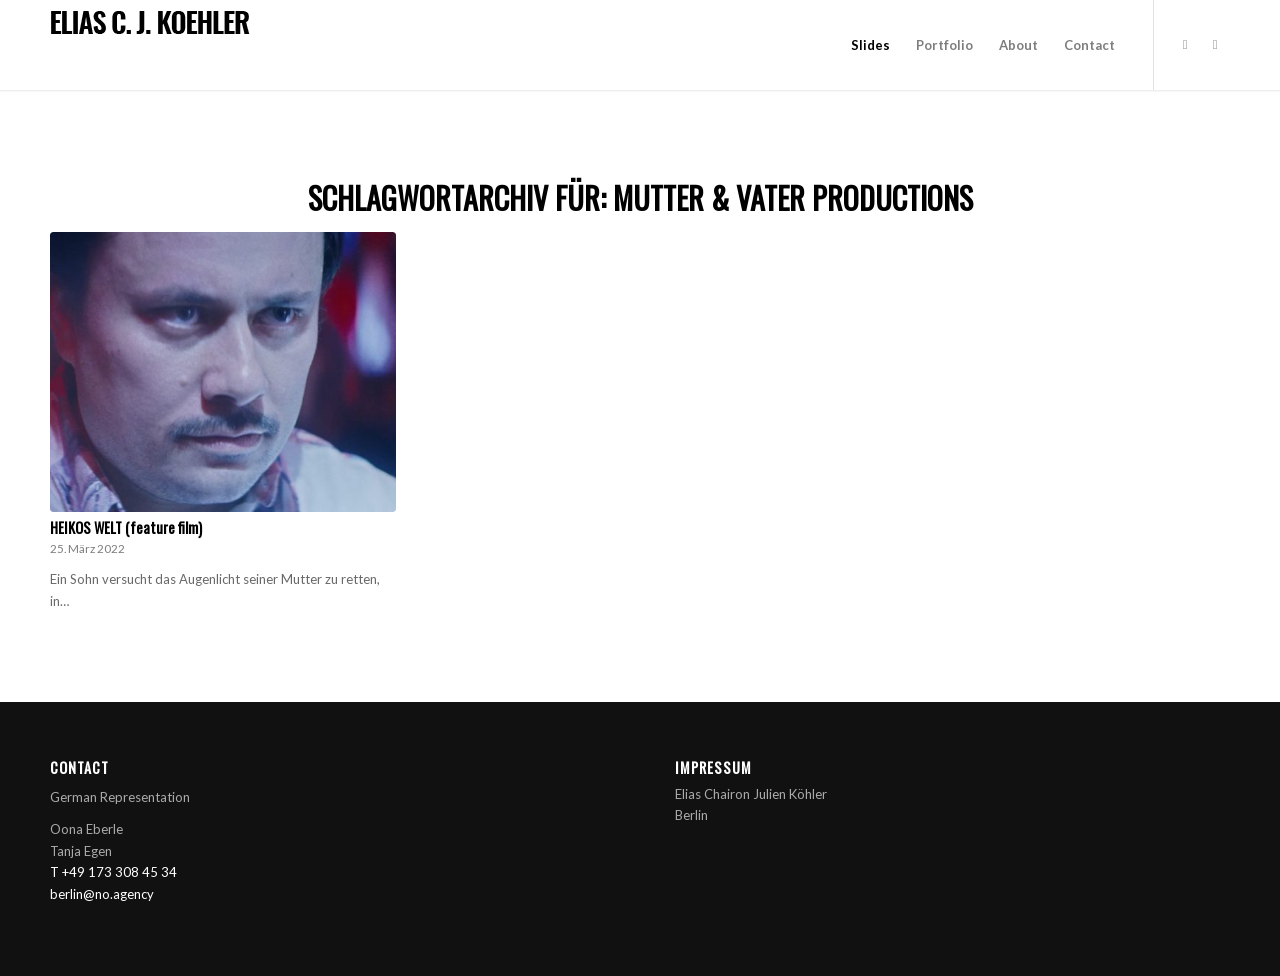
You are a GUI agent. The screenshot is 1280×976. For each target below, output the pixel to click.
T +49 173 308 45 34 (113, 872)
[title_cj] (153, 24)
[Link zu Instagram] (1185, 44)
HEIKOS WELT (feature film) (126, 527)
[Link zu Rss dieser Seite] (1215, 44)
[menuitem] (870, 45)
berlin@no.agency (102, 894)
